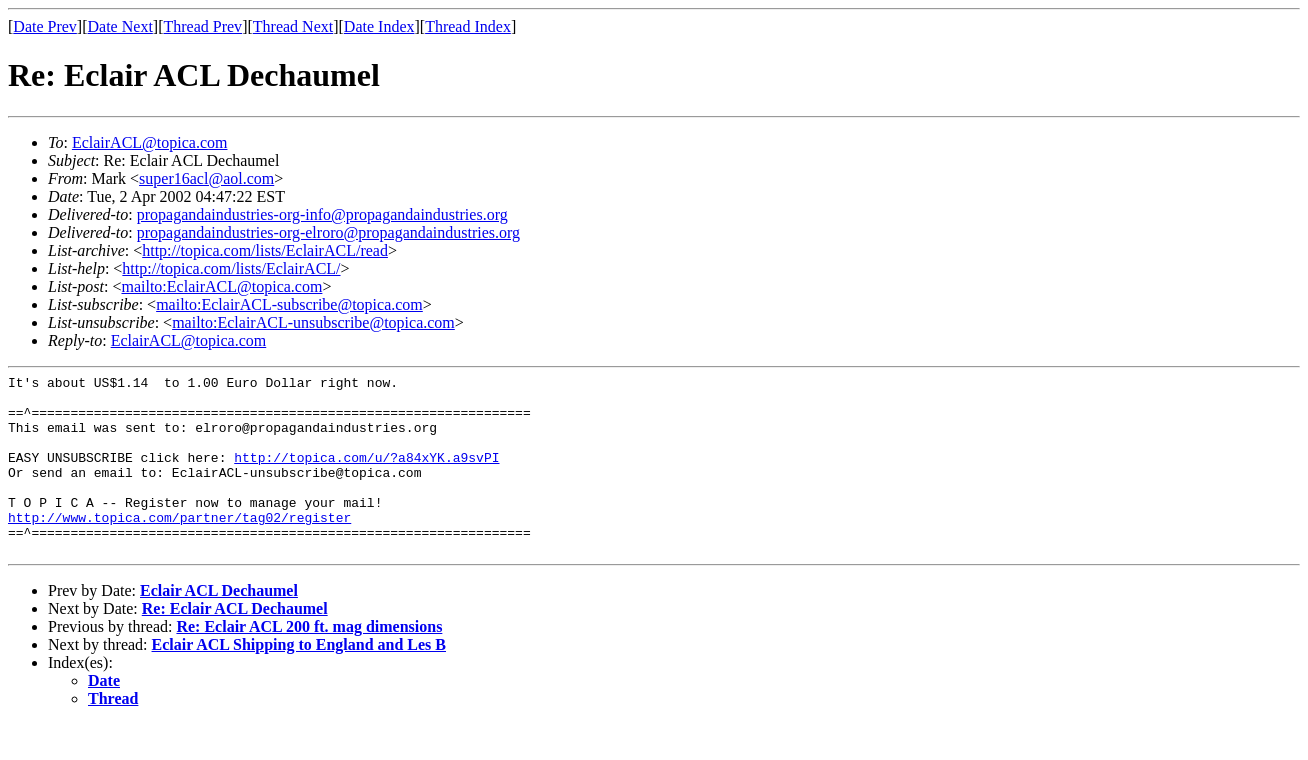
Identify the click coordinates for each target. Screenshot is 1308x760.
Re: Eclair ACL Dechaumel (235, 644)
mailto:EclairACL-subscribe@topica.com (289, 304)
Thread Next (293, 26)
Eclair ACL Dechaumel (219, 626)
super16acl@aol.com (206, 178)
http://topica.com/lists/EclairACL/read (265, 250)
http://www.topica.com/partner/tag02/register (179, 547)
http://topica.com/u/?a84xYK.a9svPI (366, 475)
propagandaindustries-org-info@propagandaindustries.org (322, 214)
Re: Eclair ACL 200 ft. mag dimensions (309, 662)
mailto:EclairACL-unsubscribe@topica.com (313, 322)
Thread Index (468, 26)
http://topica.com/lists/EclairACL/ (231, 268)
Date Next (120, 26)
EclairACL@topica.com (150, 142)
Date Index (379, 26)
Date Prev (45, 26)
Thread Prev (202, 26)
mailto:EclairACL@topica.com (221, 286)
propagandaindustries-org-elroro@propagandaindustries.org (328, 232)
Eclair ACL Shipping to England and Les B (299, 680)
